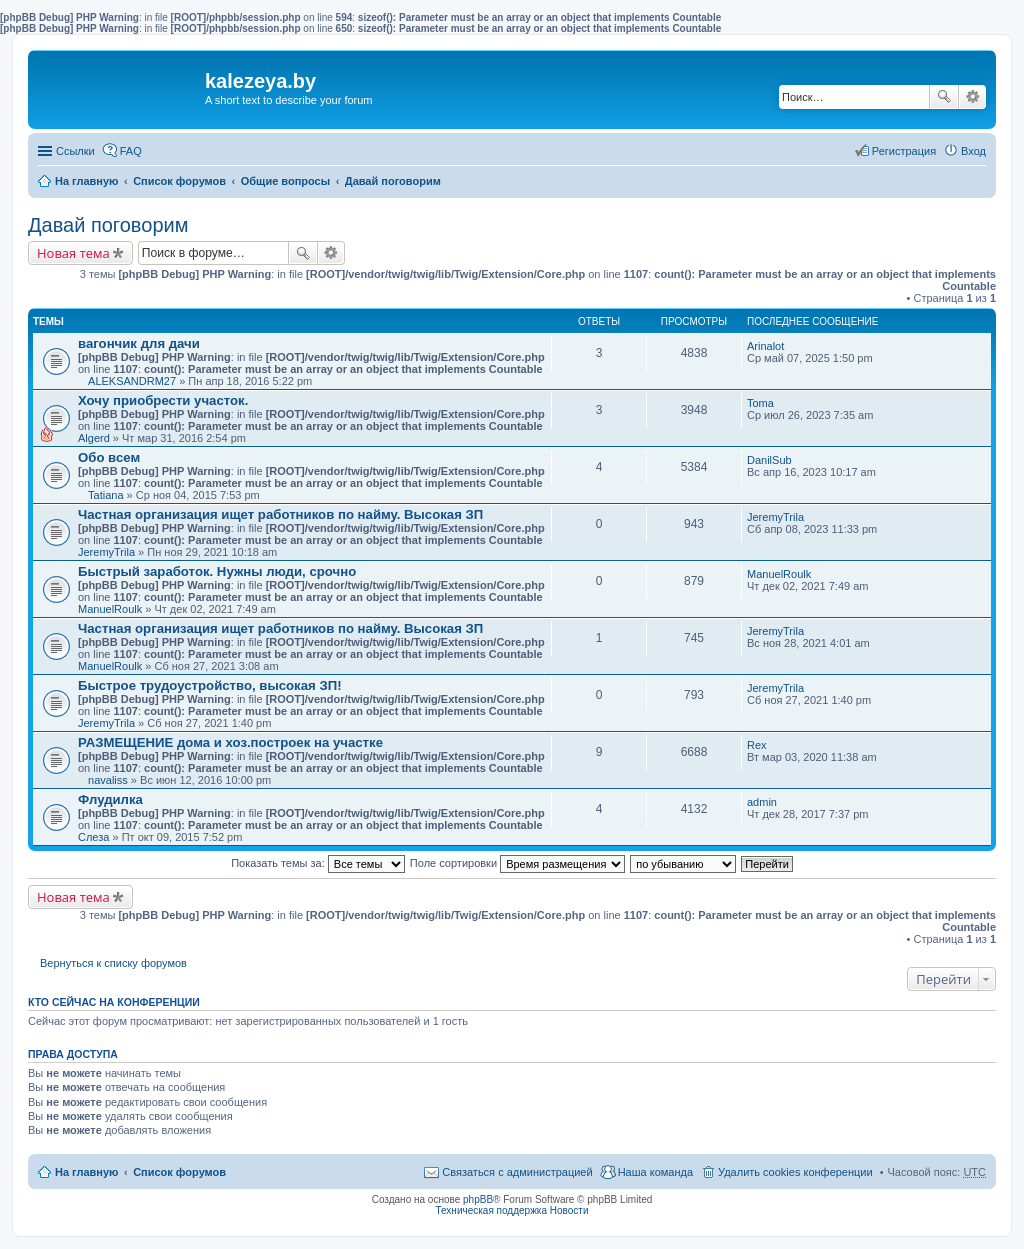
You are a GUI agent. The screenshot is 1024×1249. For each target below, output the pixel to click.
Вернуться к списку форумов (113, 963)
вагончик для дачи (139, 343)
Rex (757, 745)
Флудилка (110, 799)
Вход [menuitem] (973, 151)
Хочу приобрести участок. (163, 400)
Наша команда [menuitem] (655, 1172)
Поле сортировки (517, 863)
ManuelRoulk (110, 609)
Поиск (944, 97)
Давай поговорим (393, 181)
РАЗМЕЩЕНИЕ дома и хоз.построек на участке (230, 742)
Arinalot (765, 346)
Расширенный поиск (972, 97)
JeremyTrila (106, 552)
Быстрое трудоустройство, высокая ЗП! (210, 685)
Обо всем (109, 457)
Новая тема (73, 253)
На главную (86, 181)
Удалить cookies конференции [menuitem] (795, 1172)
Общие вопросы (285, 181)
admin (762, 802)
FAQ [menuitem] (131, 151)
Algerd (94, 438)
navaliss (108, 780)
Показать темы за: (318, 863)
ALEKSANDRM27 (132, 381)
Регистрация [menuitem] (904, 151)
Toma (760, 403)
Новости (569, 1210)
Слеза (93, 837)
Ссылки (75, 151)
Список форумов (179, 181)
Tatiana (105, 495)
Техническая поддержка (491, 1210)
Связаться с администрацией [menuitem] (517, 1172)
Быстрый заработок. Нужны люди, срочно (217, 571)
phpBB (478, 1199)
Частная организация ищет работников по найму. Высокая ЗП (280, 514)
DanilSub (769, 460)
